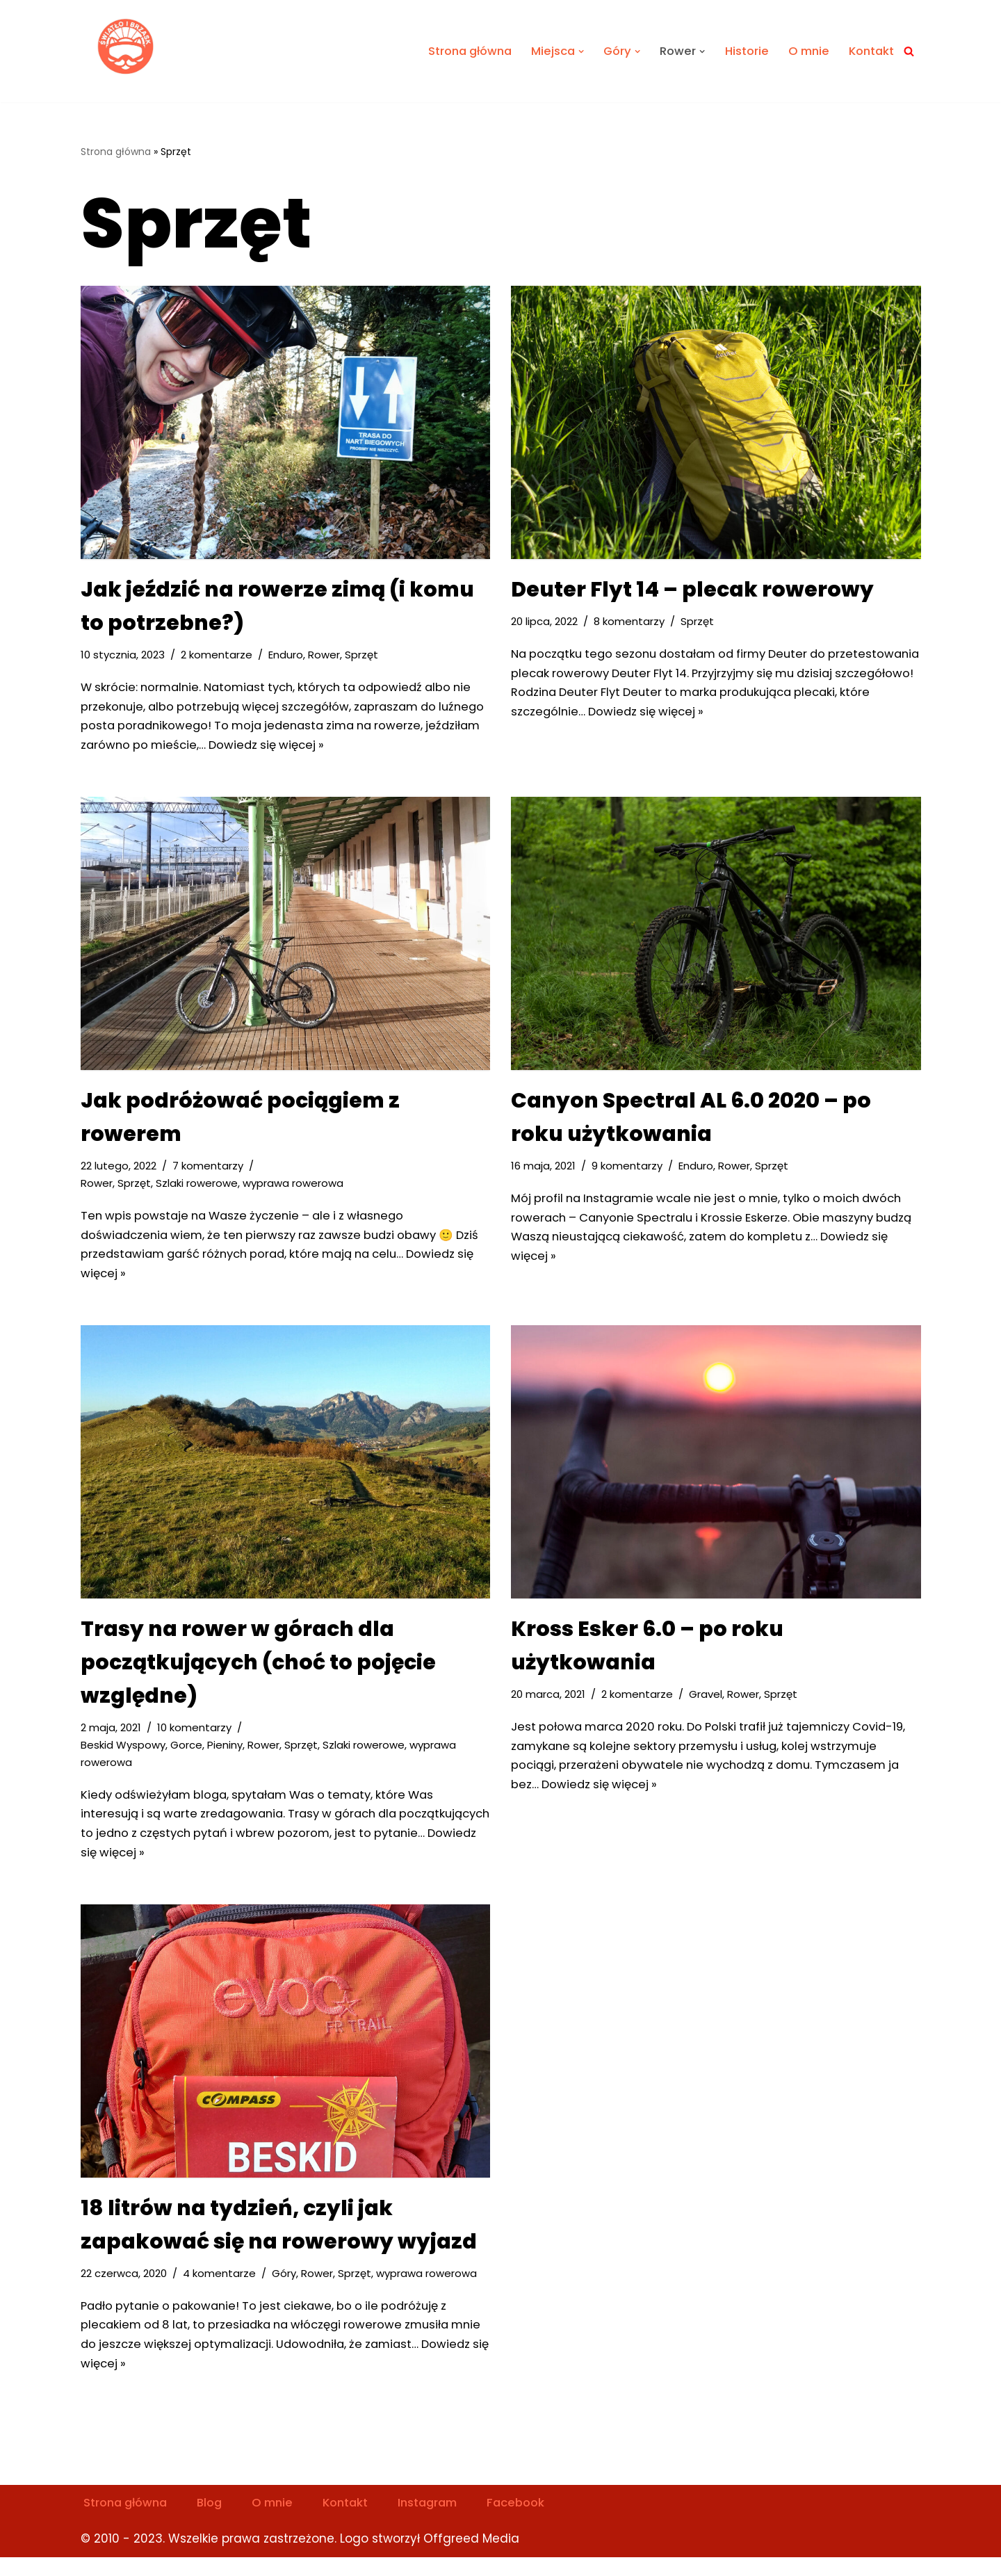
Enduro (288, 655)
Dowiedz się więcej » (333, 748)
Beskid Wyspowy (124, 1754)
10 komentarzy (196, 1736)
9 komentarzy (629, 1170)
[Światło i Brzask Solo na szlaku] (126, 48)
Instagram (441, 2521)
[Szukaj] (909, 51)
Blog (215, 2521)
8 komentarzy (632, 622)
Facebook (533, 2521)
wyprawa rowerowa (297, 1188)
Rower (327, 655)
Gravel (709, 1703)
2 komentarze (219, 655)
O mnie (805, 51)
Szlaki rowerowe (198, 1188)
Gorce (188, 1754)
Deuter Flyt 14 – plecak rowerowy (692, 589)
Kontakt (870, 51)
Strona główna (458, 51)
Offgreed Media (471, 2557)
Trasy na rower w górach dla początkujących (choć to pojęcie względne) (258, 1671)
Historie (741, 51)
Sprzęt (365, 655)
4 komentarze (223, 2288)
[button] (573, 51)
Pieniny (227, 1754)
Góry (288, 2288)
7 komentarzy (211, 1170)
